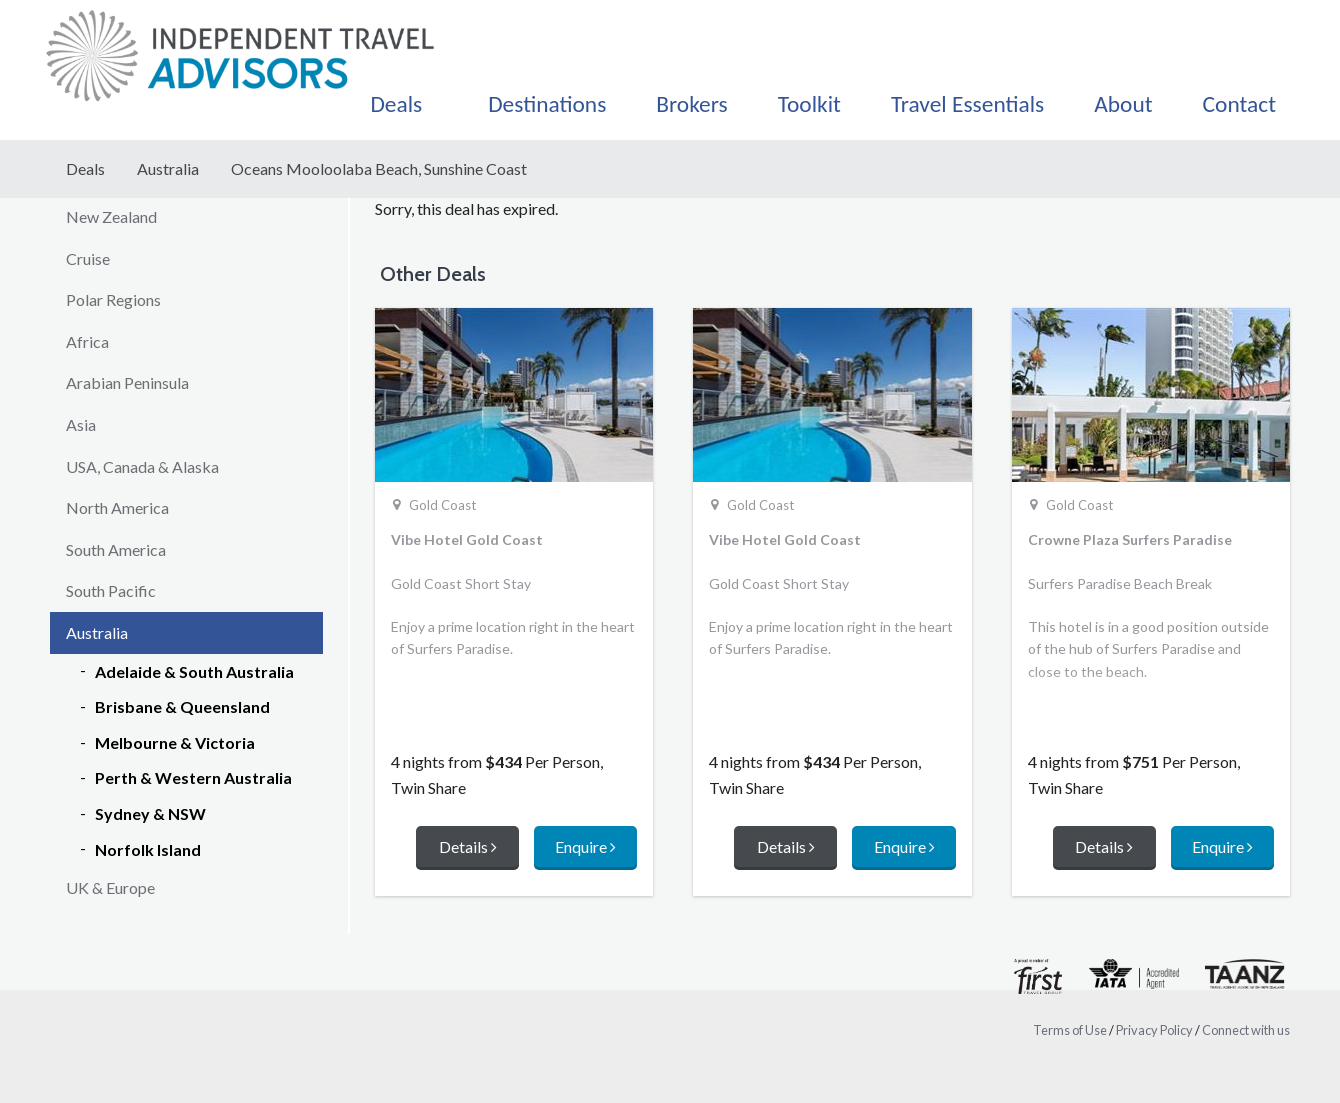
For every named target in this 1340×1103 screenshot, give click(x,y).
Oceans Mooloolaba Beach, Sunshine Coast (379, 168)
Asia (81, 424)
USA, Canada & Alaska (142, 466)
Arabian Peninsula (127, 382)
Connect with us (1246, 1030)
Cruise (88, 258)
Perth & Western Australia (193, 777)
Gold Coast (442, 505)
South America (116, 549)
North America (117, 507)
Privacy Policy (1154, 1030)
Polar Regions (113, 299)
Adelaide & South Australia (194, 671)
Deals (85, 168)
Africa (87, 341)
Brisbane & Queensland (182, 706)
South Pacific (111, 590)
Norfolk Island (148, 849)
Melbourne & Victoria (175, 742)
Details (468, 846)
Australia (168, 168)
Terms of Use (1070, 1030)
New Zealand (111, 216)
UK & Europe (110, 887)
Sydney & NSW (150, 813)
